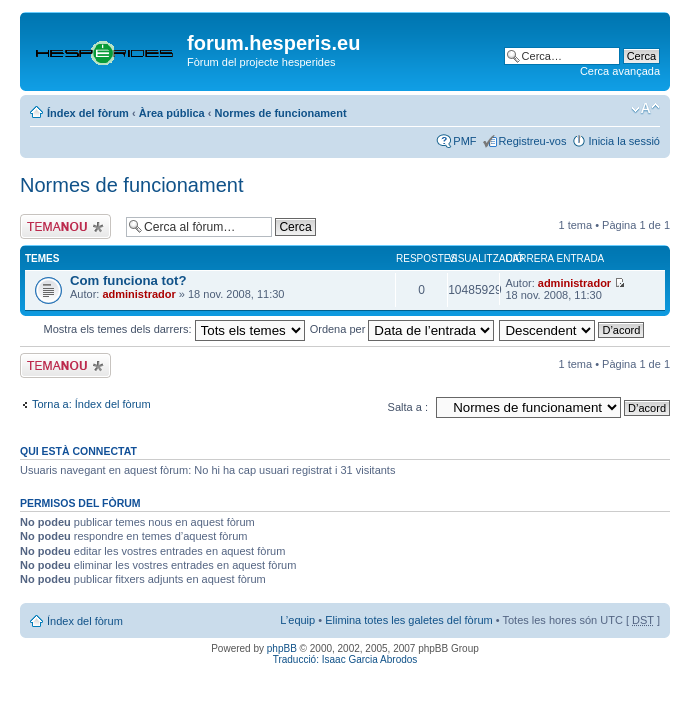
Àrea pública (172, 113)
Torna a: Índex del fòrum (91, 404)
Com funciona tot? (128, 280)
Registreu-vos (533, 141)
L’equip (297, 620)
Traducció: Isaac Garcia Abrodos (345, 659)
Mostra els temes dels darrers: (174, 329)
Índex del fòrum (88, 113)
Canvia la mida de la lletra (645, 109)
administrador (138, 294)
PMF (464, 141)
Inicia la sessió (624, 141)
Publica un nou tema (68, 226)
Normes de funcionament (281, 113)
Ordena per (402, 329)
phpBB (282, 648)
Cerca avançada (620, 71)
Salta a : (408, 407)
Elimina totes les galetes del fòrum (409, 620)
